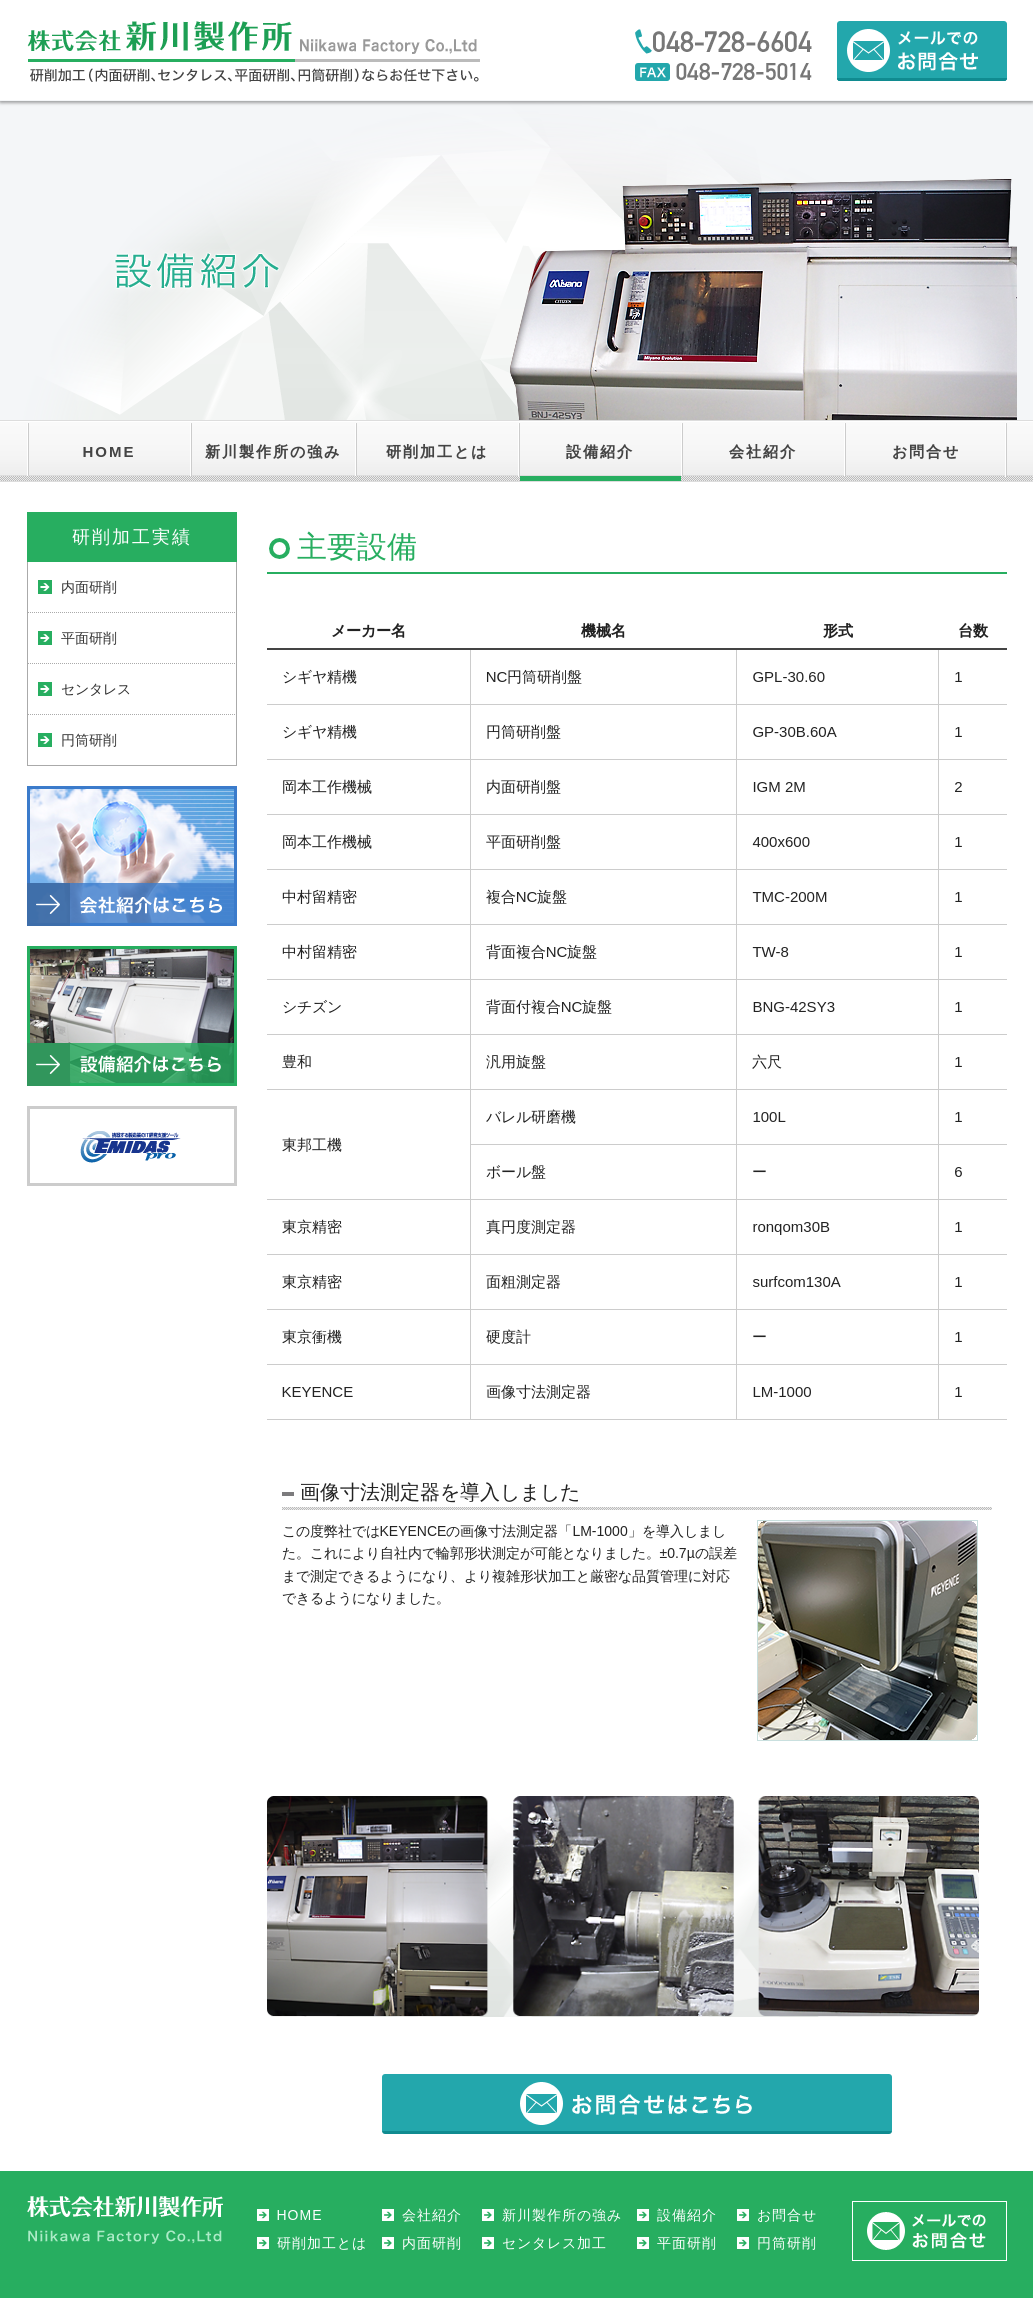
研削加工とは (437, 451)
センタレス (96, 689)
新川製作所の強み (273, 451)
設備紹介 (600, 451)
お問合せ (926, 451)
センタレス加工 (554, 2243)
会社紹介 (763, 451)
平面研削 (89, 638)
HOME (109, 451)
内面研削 (89, 587)
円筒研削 (89, 740)
